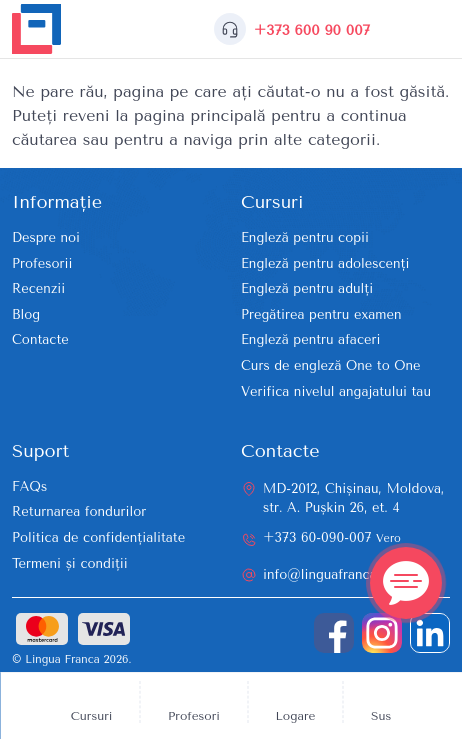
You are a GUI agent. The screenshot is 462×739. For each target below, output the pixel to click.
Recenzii (38, 288)
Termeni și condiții (70, 563)
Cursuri (92, 716)
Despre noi (46, 237)
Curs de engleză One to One (331, 365)
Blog (26, 314)
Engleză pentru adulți (307, 288)
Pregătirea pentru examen (321, 314)
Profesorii (42, 263)
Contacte (40, 339)
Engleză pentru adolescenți (325, 263)
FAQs (29, 486)
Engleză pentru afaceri (310, 339)
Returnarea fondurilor (79, 511)
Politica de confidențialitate (98, 537)
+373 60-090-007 (332, 537)
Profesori (194, 716)
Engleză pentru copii (305, 237)
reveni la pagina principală (164, 115)
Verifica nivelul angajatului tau (336, 391)
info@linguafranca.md (331, 574)
